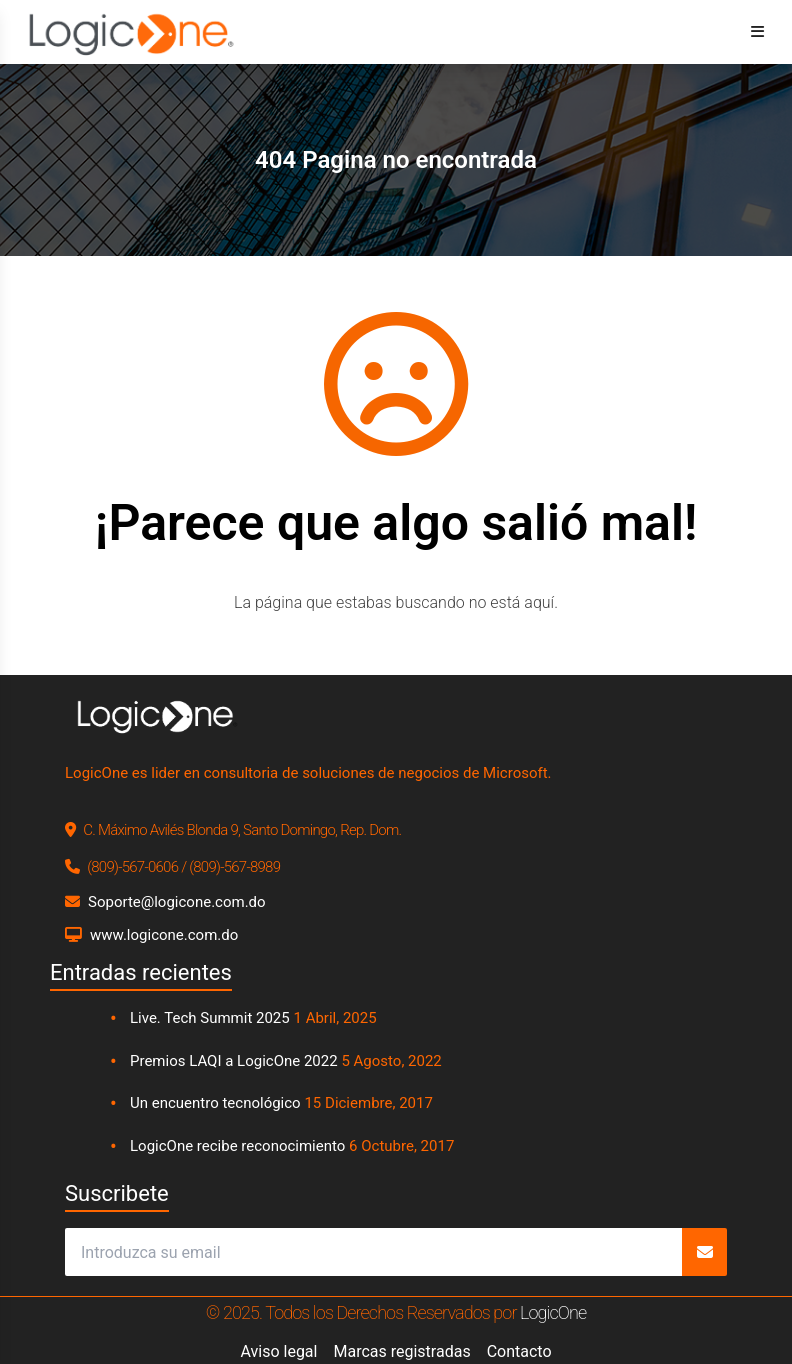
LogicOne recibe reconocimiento (237, 1146)
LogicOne (553, 1312)
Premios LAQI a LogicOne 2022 (234, 1061)
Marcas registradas (401, 1351)
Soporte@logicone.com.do (177, 902)
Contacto (519, 1351)
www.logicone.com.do (164, 935)
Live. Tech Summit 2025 (210, 1018)
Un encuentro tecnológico (215, 1103)
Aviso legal (278, 1351)
